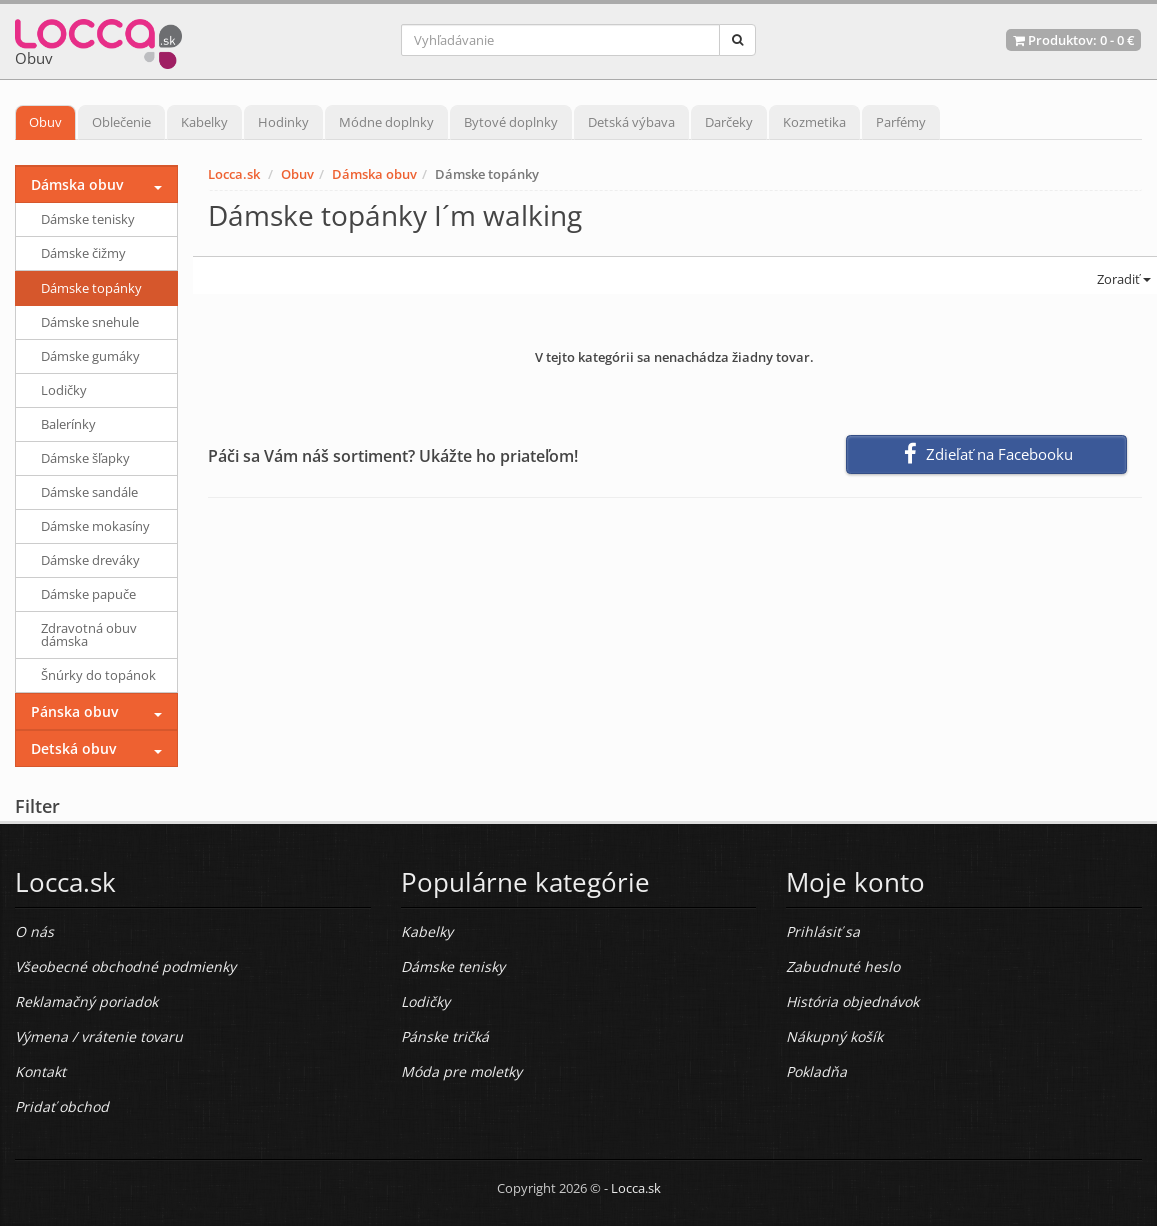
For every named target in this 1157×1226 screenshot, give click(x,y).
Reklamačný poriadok (86, 1001)
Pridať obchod (62, 1106)
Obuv (45, 122)
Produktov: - (1073, 40)
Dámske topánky (91, 288)
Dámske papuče (88, 594)
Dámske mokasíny (95, 526)
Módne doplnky (386, 122)
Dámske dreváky (90, 560)
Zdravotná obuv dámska (89, 634)
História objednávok (852, 1001)
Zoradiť (1122, 279)
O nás (34, 931)
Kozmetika (814, 122)
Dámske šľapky (85, 458)
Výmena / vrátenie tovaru (99, 1036)
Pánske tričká (445, 1036)
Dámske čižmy (83, 253)
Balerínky (68, 424)
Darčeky (729, 122)
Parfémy (901, 122)
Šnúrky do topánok (98, 675)
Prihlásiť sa (823, 931)
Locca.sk (234, 174)
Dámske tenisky (88, 219)
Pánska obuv (74, 711)
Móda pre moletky (461, 1071)
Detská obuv (73, 748)
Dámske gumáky (90, 356)
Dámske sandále (89, 492)
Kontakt (40, 1071)
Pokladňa (816, 1071)
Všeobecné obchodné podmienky (125, 966)
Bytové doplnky (511, 122)
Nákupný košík (834, 1036)
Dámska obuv (374, 174)
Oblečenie (121, 122)
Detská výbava (631, 122)
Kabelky (204, 122)
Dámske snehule (90, 322)
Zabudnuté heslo (843, 966)
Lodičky (64, 390)
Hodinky (283, 122)
